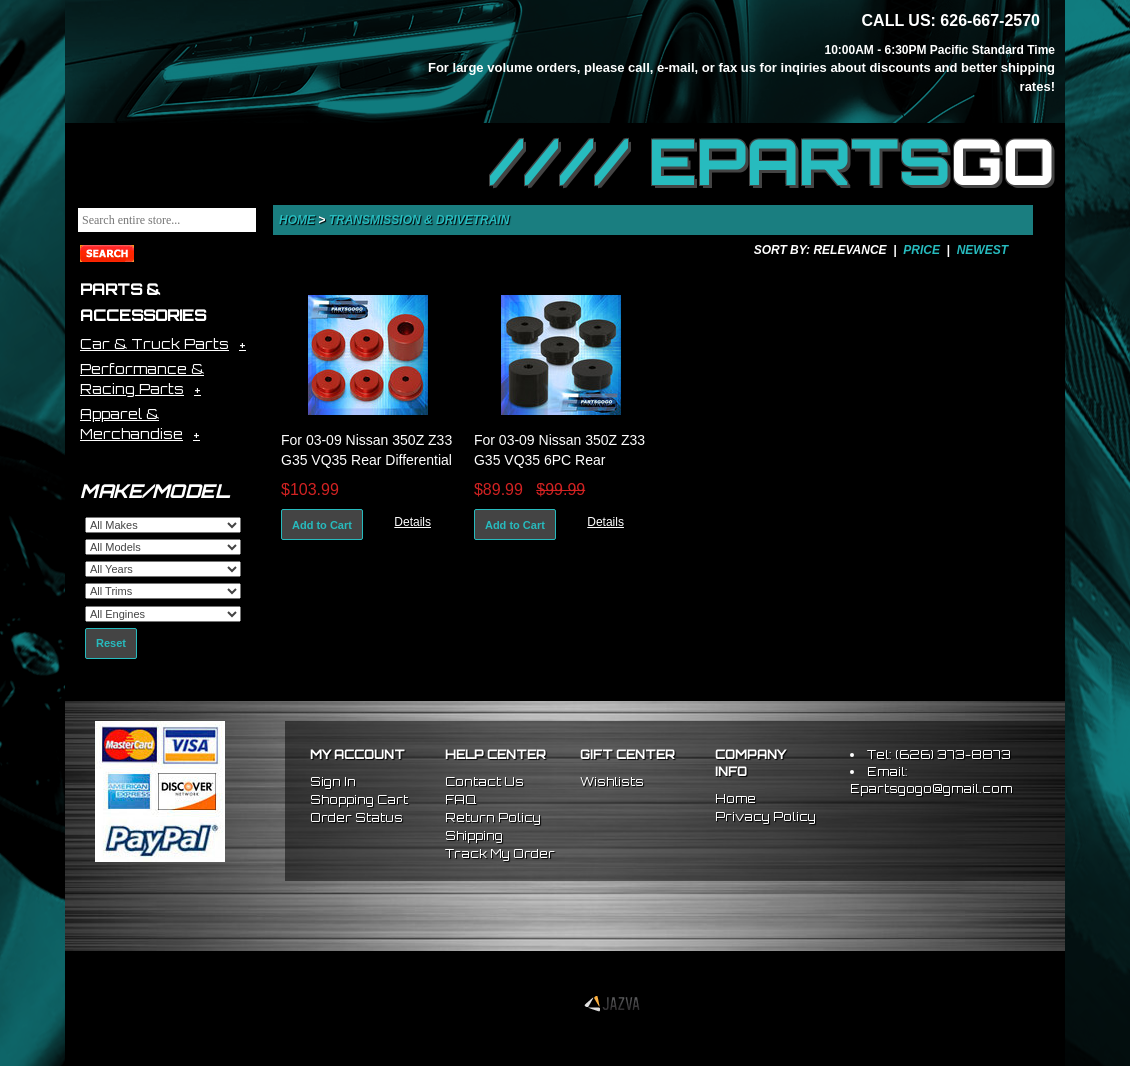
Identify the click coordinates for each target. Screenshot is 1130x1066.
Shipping (474, 835)
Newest (982, 250)
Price (921, 250)
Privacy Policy (765, 816)
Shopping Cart (359, 799)
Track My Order (500, 853)
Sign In (333, 781)
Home (297, 220)
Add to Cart (322, 525)
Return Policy (493, 817)
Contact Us (484, 781)
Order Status (356, 817)
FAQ (460, 799)
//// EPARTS (772, 162)
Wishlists (612, 781)
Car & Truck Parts (154, 343)
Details (412, 522)
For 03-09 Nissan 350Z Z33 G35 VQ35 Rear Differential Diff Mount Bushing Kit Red (366, 460)
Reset (111, 643)
